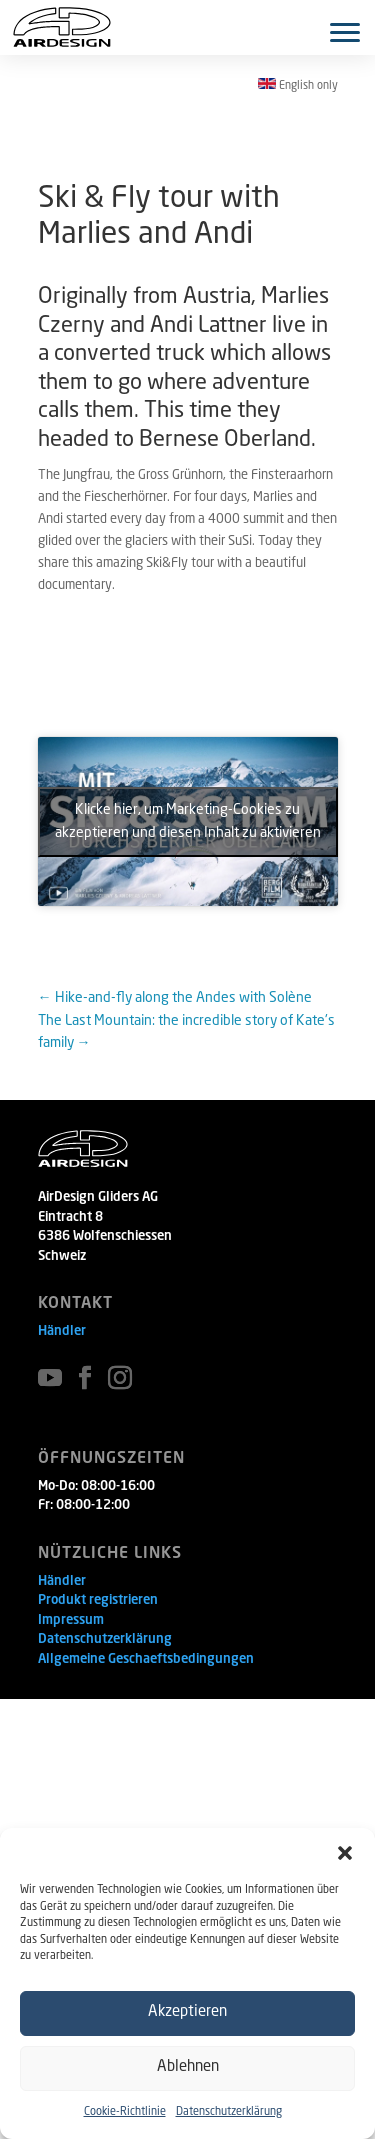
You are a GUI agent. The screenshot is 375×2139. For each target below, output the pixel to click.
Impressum (71, 1620)
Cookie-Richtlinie (125, 2112)
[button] (345, 1853)
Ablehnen (188, 2067)
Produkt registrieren (98, 1600)
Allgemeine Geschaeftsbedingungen (146, 1659)
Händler (62, 1331)
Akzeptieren (187, 2012)
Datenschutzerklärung (229, 2112)
